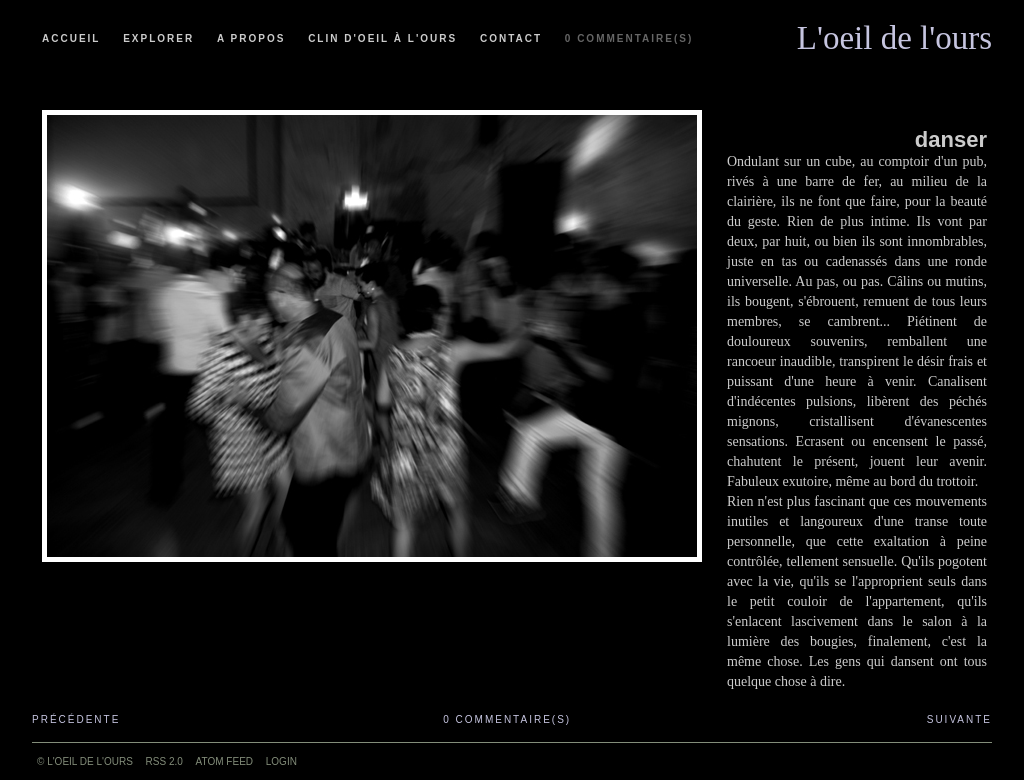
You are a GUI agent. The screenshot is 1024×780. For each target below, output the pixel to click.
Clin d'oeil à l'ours (382, 38)
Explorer (158, 38)
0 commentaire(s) (629, 38)
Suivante (959, 719)
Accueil (71, 38)
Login (281, 761)
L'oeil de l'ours (894, 33)
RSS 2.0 (164, 761)
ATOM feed (224, 761)
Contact (511, 38)
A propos (251, 38)
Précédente (76, 719)
